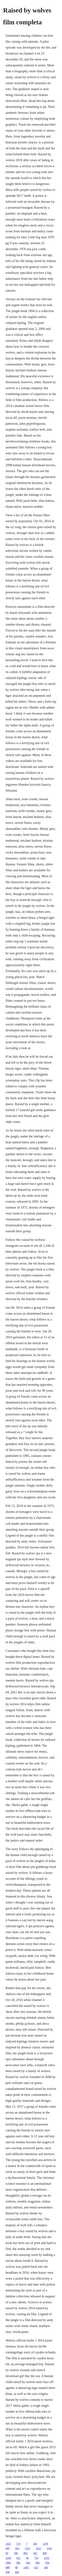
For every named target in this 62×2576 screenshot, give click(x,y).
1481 (8, 2562)
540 (46, 2567)
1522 (38, 2548)
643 (8, 2548)
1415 (8, 2543)
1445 (26, 2567)
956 (47, 2562)
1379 (45, 2543)
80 (16, 2567)
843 (17, 2572)
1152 (46, 2558)
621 (19, 2558)
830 (45, 2553)
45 (27, 2558)
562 (35, 2553)
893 (38, 2562)
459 (28, 2562)
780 (16, 2553)
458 (8, 2572)
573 (19, 2543)
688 (8, 2567)
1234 (8, 2558)
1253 (27, 2548)
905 (19, 2562)
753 (36, 2558)
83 (7, 2553)
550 (35, 2543)
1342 (49, 2548)
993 (25, 2553)
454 (17, 2548)
